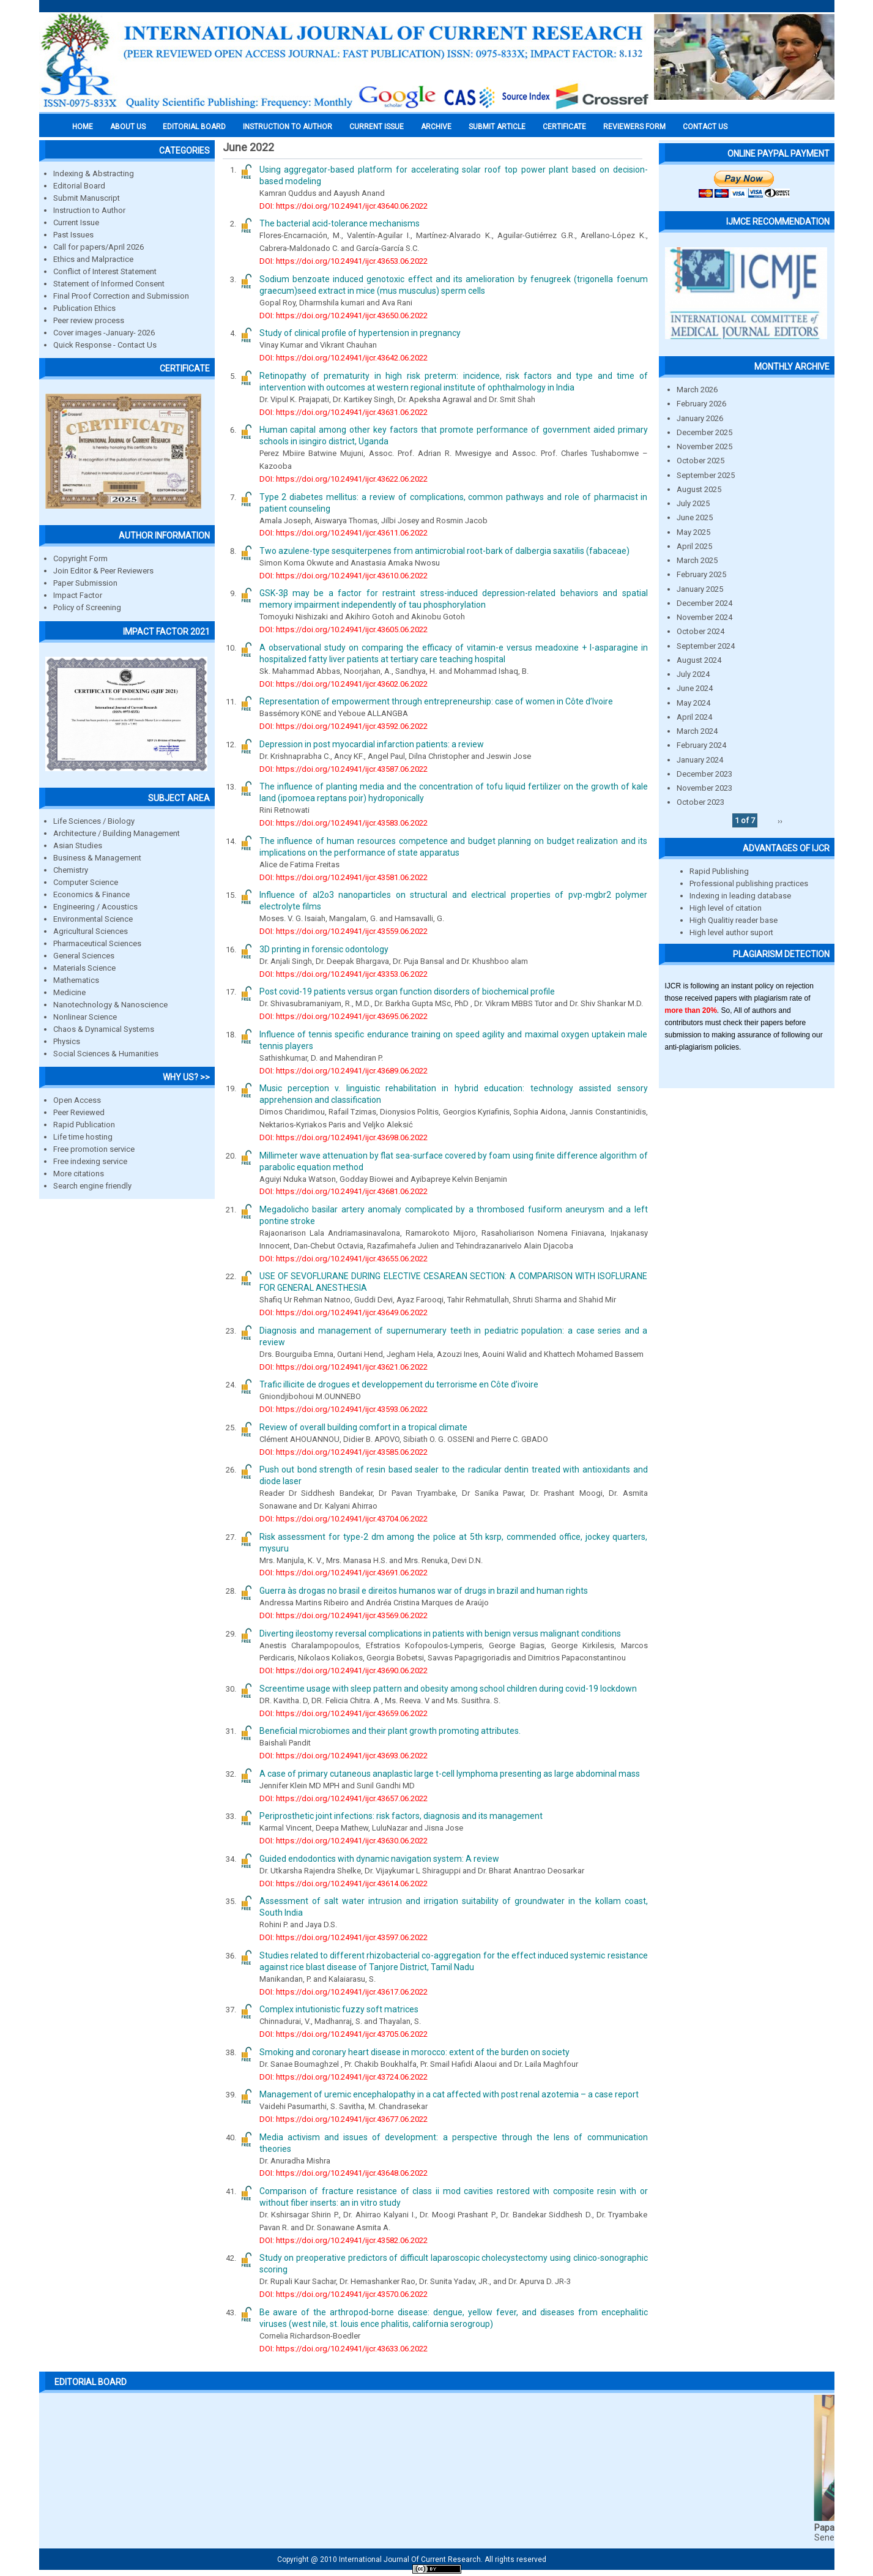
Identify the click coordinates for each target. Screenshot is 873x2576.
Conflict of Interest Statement (105, 271)
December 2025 (704, 432)
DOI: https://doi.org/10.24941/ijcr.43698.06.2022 (343, 1137)
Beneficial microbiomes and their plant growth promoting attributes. (390, 1731)
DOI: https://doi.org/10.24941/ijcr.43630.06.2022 (343, 1840)
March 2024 (697, 731)
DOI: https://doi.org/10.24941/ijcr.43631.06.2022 (343, 412)
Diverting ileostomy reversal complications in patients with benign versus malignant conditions (440, 1633)
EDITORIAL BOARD (194, 126)
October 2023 (700, 802)
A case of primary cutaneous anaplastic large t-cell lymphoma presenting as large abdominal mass (449, 1774)
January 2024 (700, 759)
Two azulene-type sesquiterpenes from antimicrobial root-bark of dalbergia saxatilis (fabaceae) (444, 551)
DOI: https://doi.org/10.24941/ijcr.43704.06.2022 (343, 1518)
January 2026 (700, 418)
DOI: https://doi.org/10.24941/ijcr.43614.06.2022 (343, 1883)
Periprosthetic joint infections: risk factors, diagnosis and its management (401, 1816)
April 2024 (694, 717)
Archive (436, 126)
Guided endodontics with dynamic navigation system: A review (379, 1859)
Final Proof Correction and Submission (121, 296)
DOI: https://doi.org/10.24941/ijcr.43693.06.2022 (343, 1755)
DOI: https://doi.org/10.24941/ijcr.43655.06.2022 (343, 1258)
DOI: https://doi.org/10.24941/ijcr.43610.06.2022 (343, 575)
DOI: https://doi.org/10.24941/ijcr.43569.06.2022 (343, 1615)
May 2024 (693, 702)
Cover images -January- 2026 (104, 332)
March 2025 (697, 560)
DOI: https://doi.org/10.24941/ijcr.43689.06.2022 (343, 1070)
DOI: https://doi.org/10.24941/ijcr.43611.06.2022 (343, 532)
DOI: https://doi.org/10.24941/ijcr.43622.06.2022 (343, 478)
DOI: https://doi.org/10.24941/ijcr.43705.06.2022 (343, 2034)
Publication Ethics (84, 308)
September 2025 (706, 475)
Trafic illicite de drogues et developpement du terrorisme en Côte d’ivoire (398, 1384)
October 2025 (700, 460)
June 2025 (695, 517)
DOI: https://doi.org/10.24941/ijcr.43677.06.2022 (343, 2119)
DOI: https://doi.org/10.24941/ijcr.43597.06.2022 (343, 1937)
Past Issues (73, 234)
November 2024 (704, 617)
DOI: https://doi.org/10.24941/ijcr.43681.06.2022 (343, 1191)
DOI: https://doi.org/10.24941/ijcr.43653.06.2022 (343, 261)
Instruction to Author (89, 210)
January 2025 (700, 589)
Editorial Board (79, 185)
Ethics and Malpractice (93, 259)
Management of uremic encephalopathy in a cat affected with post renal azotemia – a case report (449, 2094)
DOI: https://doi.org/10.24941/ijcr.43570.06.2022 (343, 2294)
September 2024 (706, 646)
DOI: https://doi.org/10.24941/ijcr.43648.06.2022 (343, 2173)
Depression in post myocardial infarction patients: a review (371, 744)
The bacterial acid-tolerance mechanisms (339, 223)
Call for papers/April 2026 (98, 247)
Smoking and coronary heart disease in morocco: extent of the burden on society (414, 2052)
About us (128, 126)
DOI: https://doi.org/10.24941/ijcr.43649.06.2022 (343, 1312)
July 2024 (693, 674)
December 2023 (704, 773)
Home (82, 126)
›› (780, 820)
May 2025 (693, 532)
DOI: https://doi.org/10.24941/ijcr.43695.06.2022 (343, 1016)
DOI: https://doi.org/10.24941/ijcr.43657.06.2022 (343, 1798)
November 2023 (704, 788)
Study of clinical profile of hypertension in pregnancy (360, 333)
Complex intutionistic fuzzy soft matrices (338, 2009)
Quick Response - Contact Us (105, 344)
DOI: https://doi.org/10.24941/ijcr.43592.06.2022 (343, 726)
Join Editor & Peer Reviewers (103, 570)
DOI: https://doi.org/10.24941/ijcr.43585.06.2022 (343, 1452)
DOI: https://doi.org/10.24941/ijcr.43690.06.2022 (343, 1670)
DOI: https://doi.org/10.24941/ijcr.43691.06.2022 (343, 1572)
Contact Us (705, 126)
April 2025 (694, 546)
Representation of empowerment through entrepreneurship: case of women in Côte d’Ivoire (436, 701)
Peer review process (88, 320)
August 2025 (699, 489)
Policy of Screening (87, 607)
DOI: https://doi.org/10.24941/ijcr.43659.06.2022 (343, 1713)
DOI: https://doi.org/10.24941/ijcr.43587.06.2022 (343, 769)
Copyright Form (80, 558)
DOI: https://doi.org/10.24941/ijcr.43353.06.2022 (343, 974)
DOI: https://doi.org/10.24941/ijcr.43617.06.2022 (343, 1991)
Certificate (564, 126)
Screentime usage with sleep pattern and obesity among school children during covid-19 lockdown (448, 1688)
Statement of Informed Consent (109, 283)
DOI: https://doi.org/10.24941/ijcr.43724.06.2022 (343, 2076)
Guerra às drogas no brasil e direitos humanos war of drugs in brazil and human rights (423, 1591)
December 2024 (704, 603)
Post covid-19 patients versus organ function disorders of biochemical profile (407, 991)
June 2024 (695, 688)
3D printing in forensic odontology (323, 949)
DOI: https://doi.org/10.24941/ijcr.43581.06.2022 (343, 877)
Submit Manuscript (86, 198)
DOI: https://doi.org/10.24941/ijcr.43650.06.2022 (343, 315)
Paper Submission (85, 583)
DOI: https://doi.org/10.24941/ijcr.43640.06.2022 (343, 206)
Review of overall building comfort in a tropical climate (363, 1427)
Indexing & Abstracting (93, 173)
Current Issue (376, 126)
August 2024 (699, 660)
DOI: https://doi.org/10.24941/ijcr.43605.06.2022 (343, 629)
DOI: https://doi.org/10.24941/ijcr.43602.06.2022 (343, 684)
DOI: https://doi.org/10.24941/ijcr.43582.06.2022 (343, 2240)
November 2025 (704, 446)
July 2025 (693, 503)
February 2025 (701, 574)
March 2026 (697, 389)
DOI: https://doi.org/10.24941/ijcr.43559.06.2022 (343, 931)
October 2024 (700, 631)
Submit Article (497, 126)
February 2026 (701, 403)
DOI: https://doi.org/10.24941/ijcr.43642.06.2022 (343, 357)
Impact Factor (77, 595)
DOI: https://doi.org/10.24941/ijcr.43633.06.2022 (343, 2348)
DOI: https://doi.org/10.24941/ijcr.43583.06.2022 (343, 822)
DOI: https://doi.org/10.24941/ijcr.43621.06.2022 (343, 1367)
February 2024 (701, 745)
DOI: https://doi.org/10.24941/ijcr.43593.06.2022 (343, 1409)
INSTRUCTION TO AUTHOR (287, 126)
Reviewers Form (634, 126)
